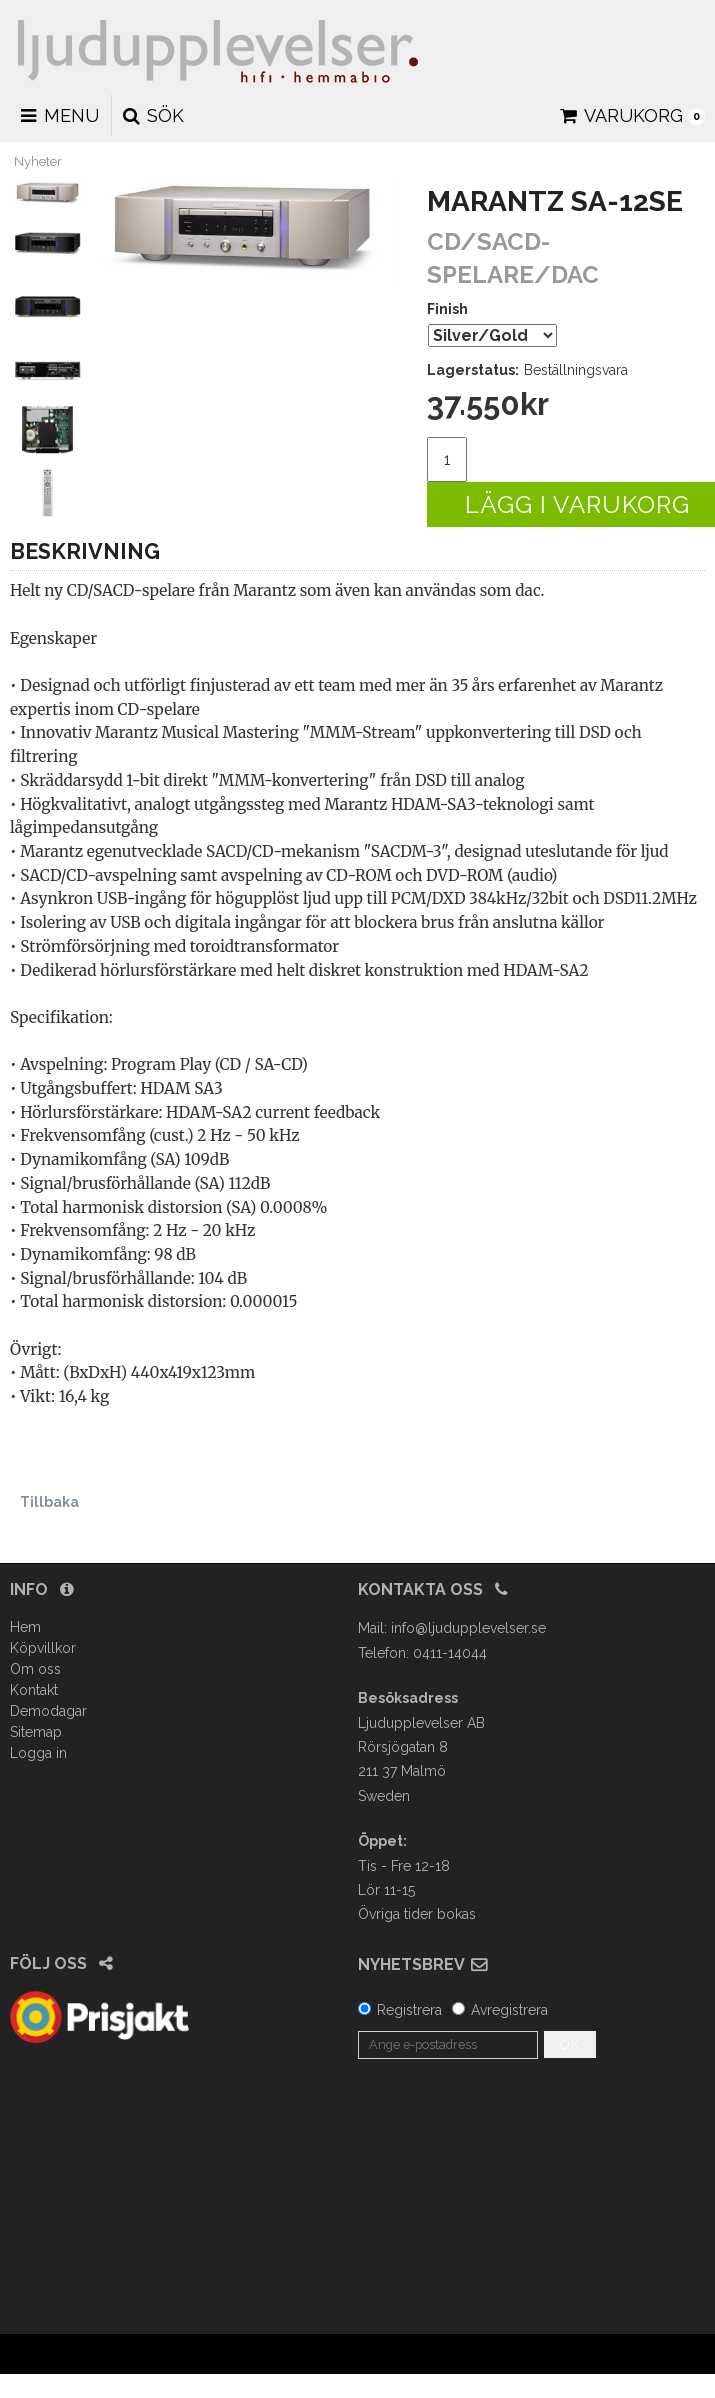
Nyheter (38, 161)
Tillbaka (49, 1502)
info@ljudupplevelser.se (468, 1628)
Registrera (409, 2010)
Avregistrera (509, 2010)
